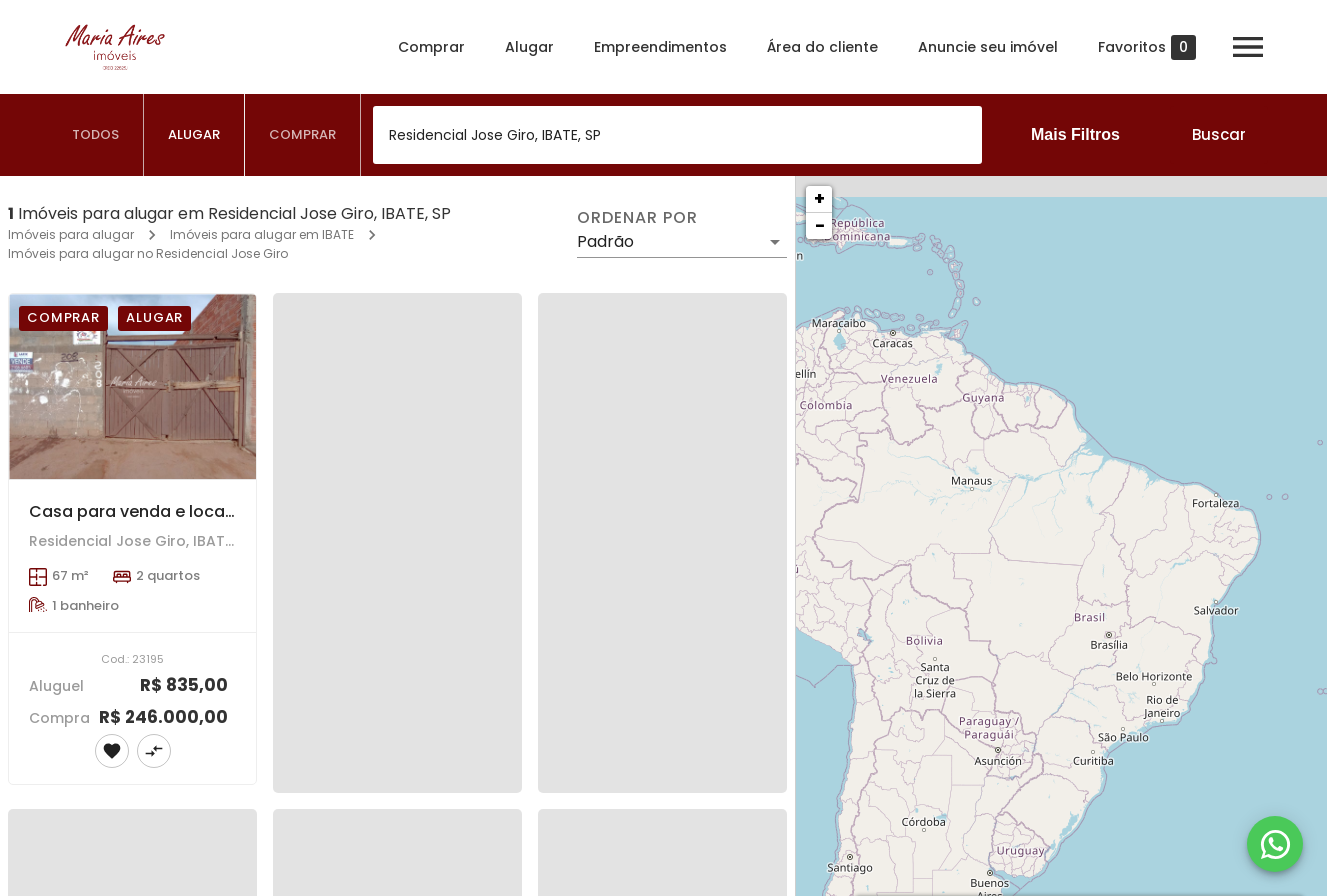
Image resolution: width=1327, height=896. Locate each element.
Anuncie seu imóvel (988, 47)
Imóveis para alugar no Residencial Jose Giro (148, 253)
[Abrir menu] (1248, 47)
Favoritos (1147, 47)
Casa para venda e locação (143, 511)
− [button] (820, 225)
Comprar (431, 47)
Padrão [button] (605, 241)
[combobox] (677, 135)
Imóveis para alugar (71, 234)
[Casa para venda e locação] (132, 386)
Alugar (529, 47)
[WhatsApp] (1275, 844)
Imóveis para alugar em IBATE (262, 234)
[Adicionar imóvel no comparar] (154, 751)
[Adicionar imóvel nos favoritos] (112, 751)
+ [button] (819, 198)
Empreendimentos (660, 47)
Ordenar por (637, 218)
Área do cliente (822, 47)
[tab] (96, 135)
